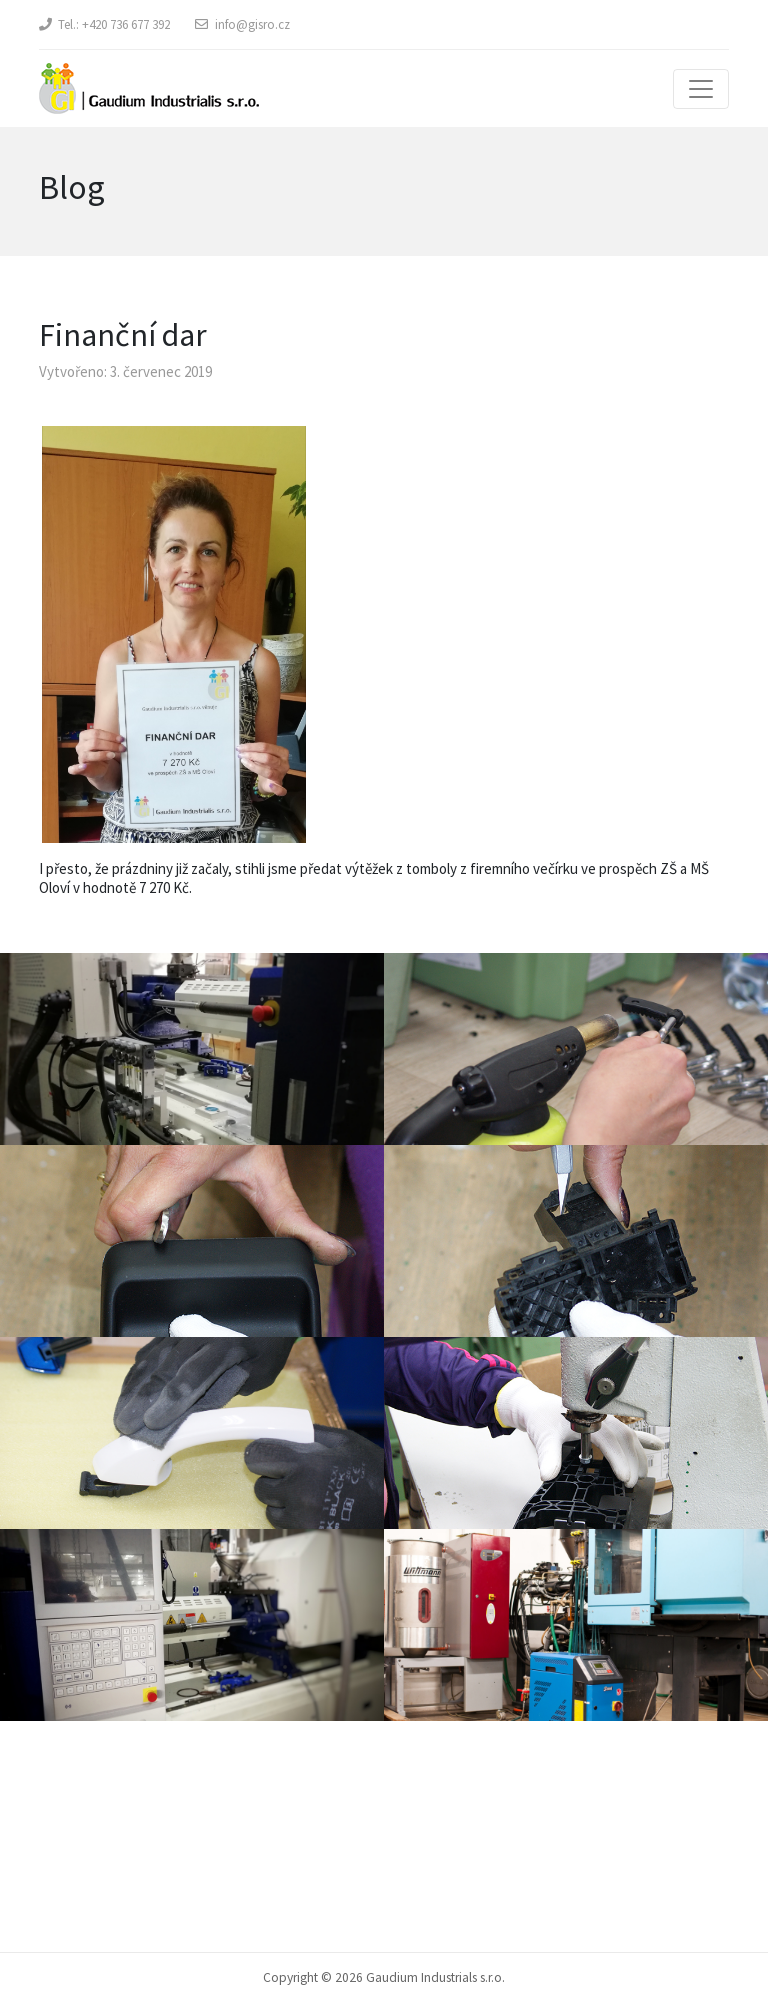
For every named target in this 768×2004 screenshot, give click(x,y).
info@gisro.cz (252, 24)
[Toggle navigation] (701, 89)
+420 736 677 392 (126, 24)
